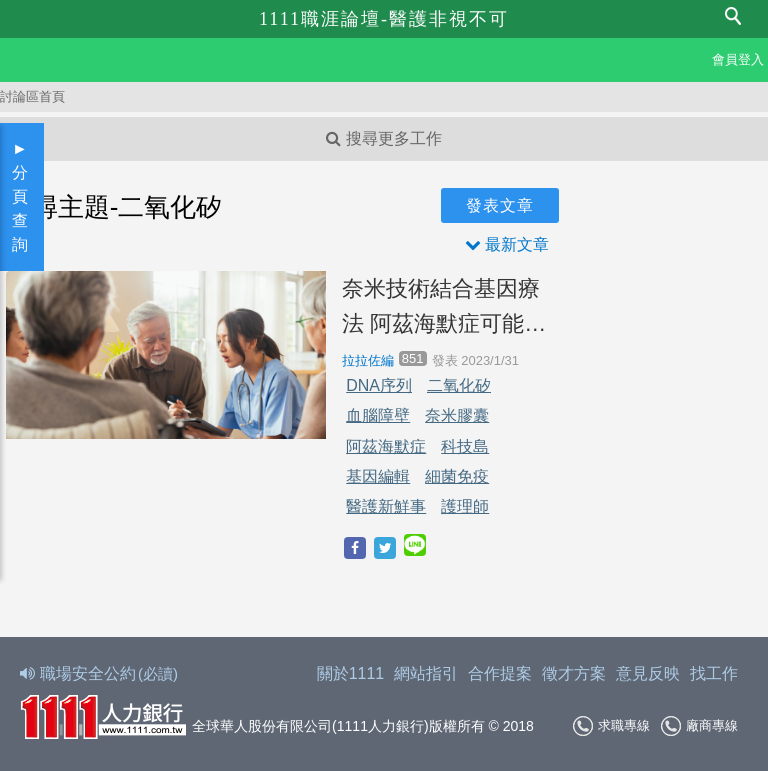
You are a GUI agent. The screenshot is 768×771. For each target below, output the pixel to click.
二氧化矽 (459, 385)
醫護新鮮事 (386, 506)
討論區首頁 (32, 96)
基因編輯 (378, 476)
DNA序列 (379, 385)
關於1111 (351, 673)
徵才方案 (574, 673)
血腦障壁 (378, 415)
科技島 (465, 446)
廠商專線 (699, 726)
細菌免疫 (457, 476)
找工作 (714, 673)
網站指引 (426, 673)
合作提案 (500, 673)
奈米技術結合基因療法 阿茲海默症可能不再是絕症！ (444, 308)
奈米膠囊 (457, 415)
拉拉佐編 (368, 360)
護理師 (465, 506)
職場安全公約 (100, 673)
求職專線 (611, 726)
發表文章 (500, 205)
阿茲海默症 (386, 446)
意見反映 (648, 673)
